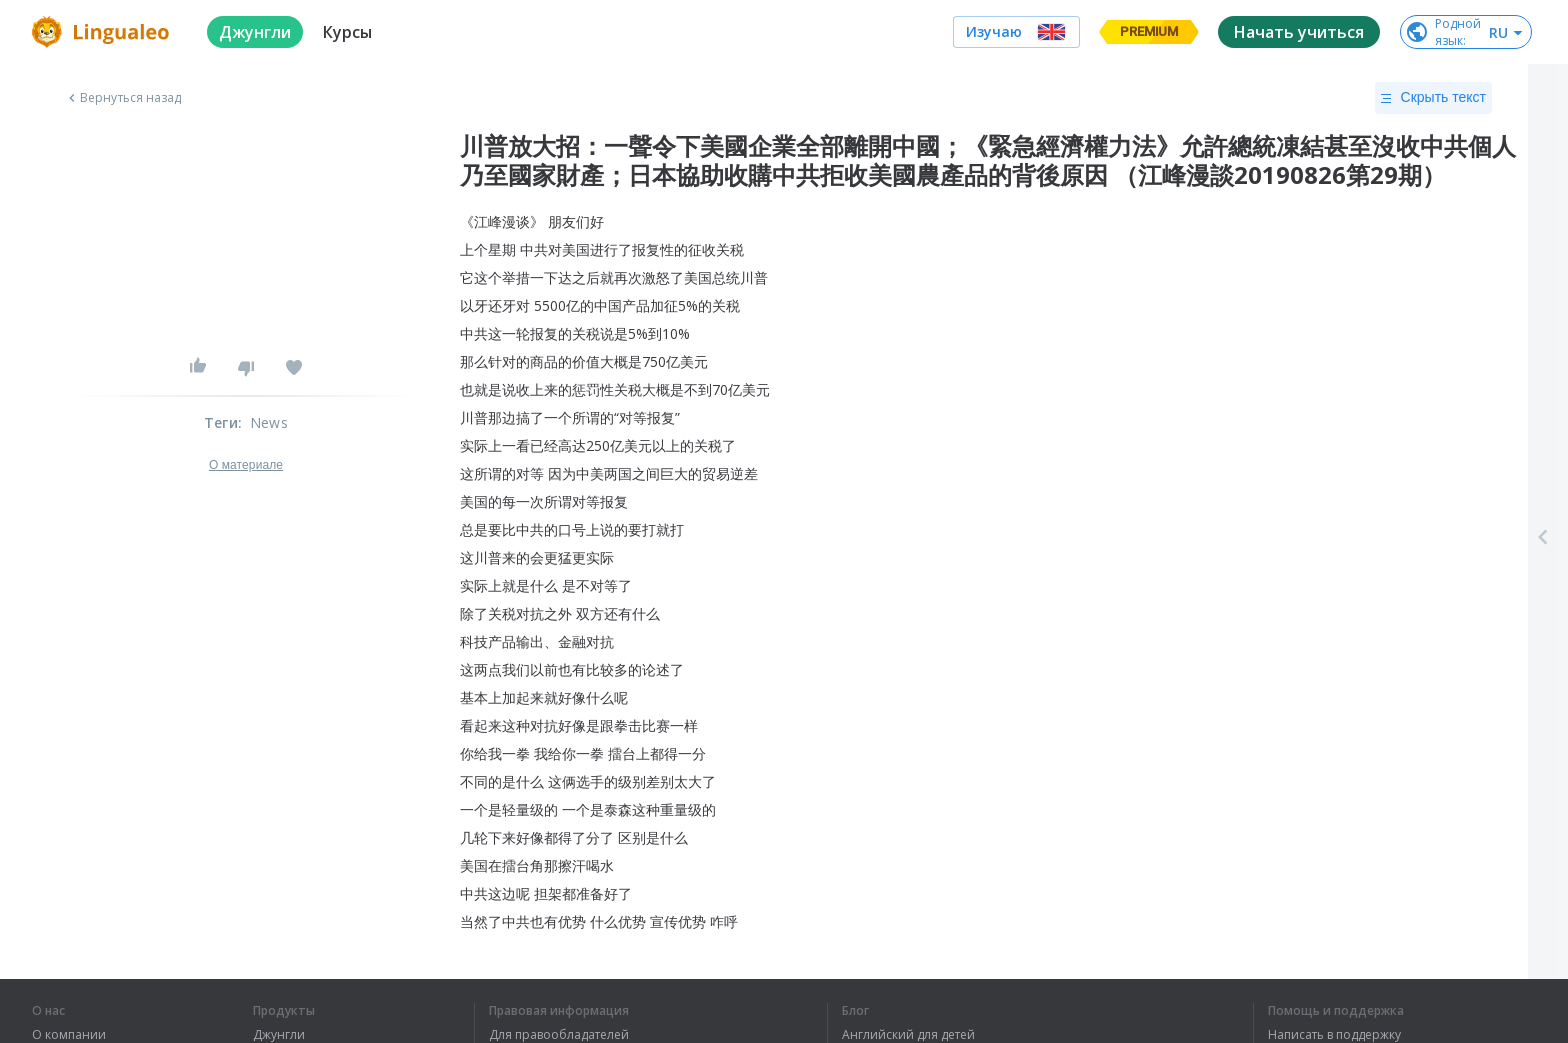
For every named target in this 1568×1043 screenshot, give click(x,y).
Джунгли (279, 1035)
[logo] (103, 32)
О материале (246, 465)
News (269, 422)
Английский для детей (908, 1035)
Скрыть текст (1433, 98)
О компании (69, 1035)
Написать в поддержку (1334, 1035)
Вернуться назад (123, 98)
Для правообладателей (559, 1035)
